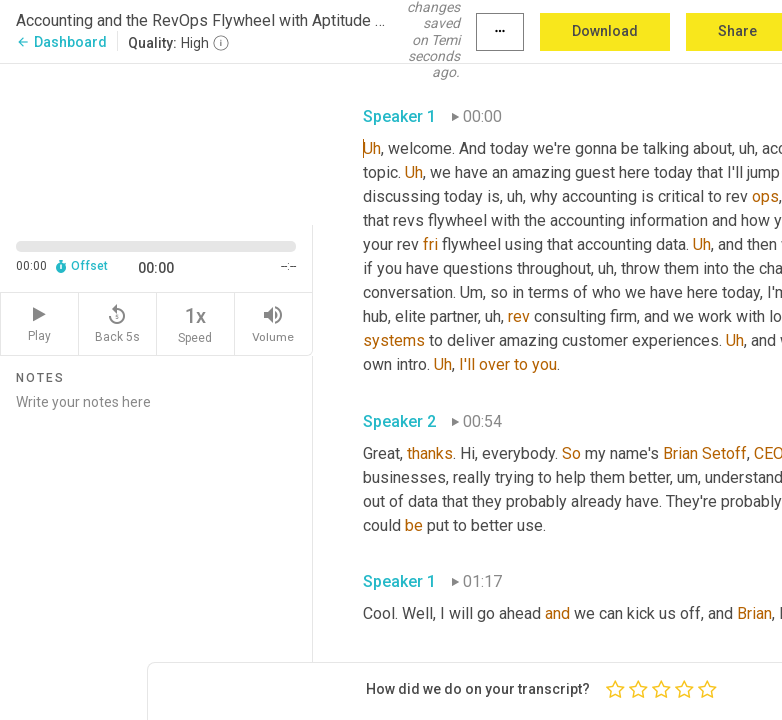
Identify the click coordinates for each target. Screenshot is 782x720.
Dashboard (61, 42)
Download (605, 31)
